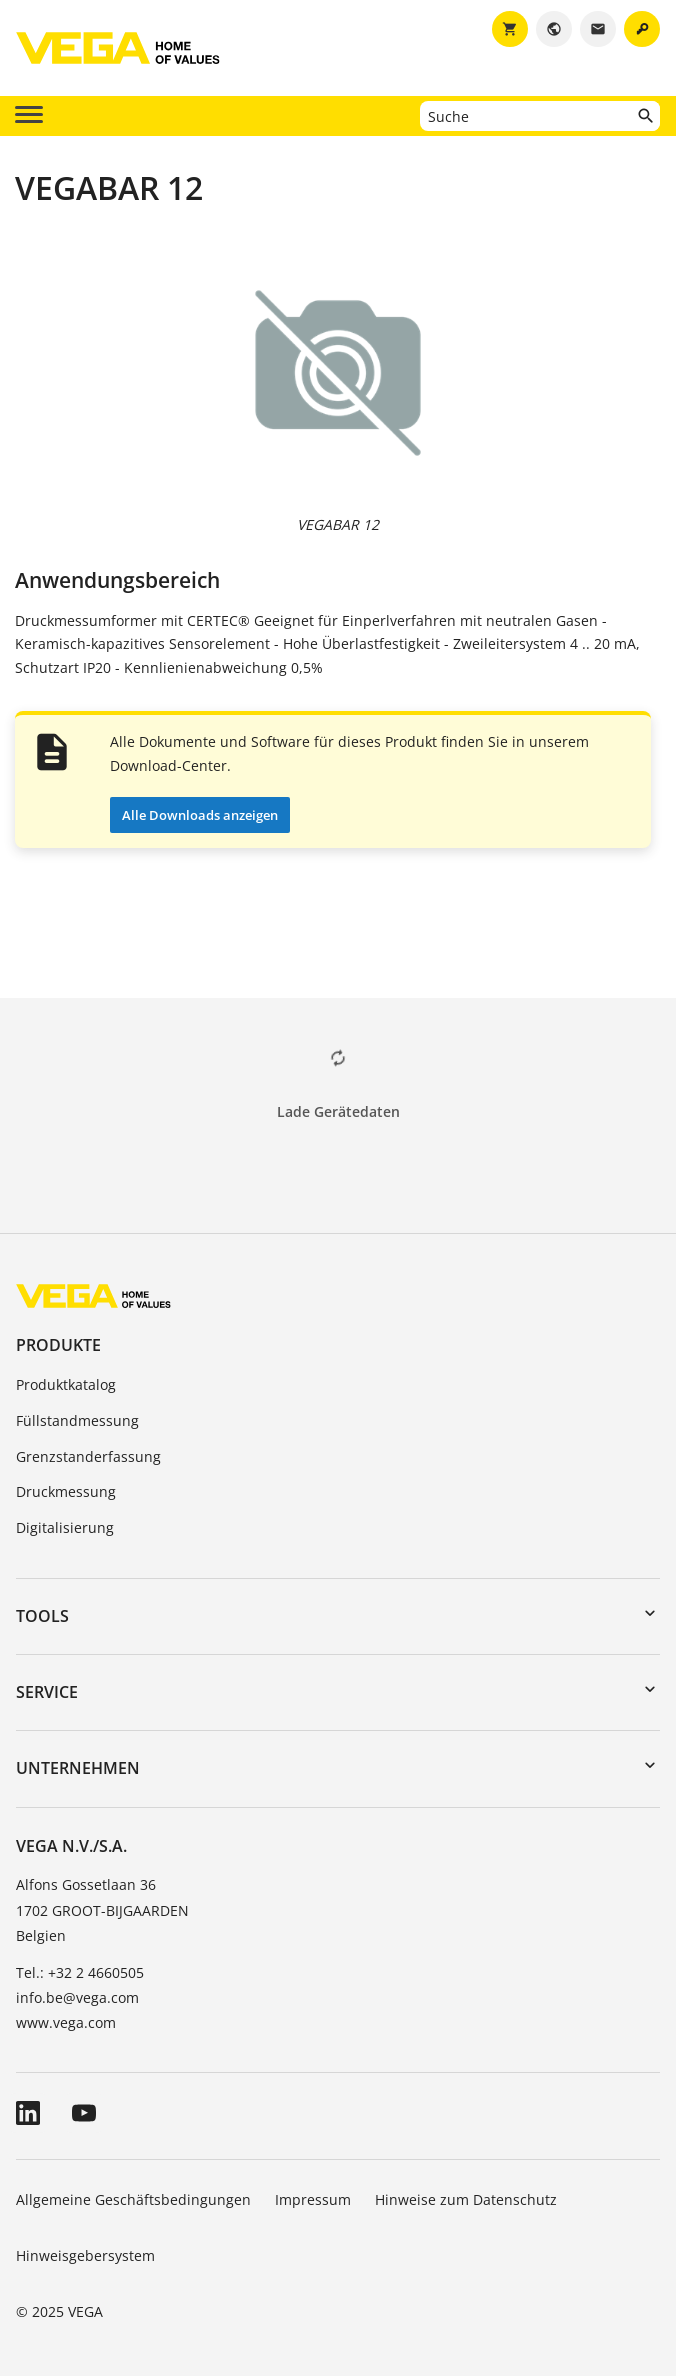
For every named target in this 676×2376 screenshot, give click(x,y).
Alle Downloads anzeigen (200, 815)
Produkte (58, 1345)
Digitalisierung (65, 1527)
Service (47, 1692)
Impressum (313, 2199)
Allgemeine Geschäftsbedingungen (133, 2199)
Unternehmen (78, 1768)
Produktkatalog (66, 1384)
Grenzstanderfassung (88, 1456)
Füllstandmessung (77, 1420)
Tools (42, 1616)
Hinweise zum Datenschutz (466, 2199)
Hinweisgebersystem (85, 2255)
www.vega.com (66, 2022)
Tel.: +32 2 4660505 (80, 1972)
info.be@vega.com (77, 1997)
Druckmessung (66, 1491)
